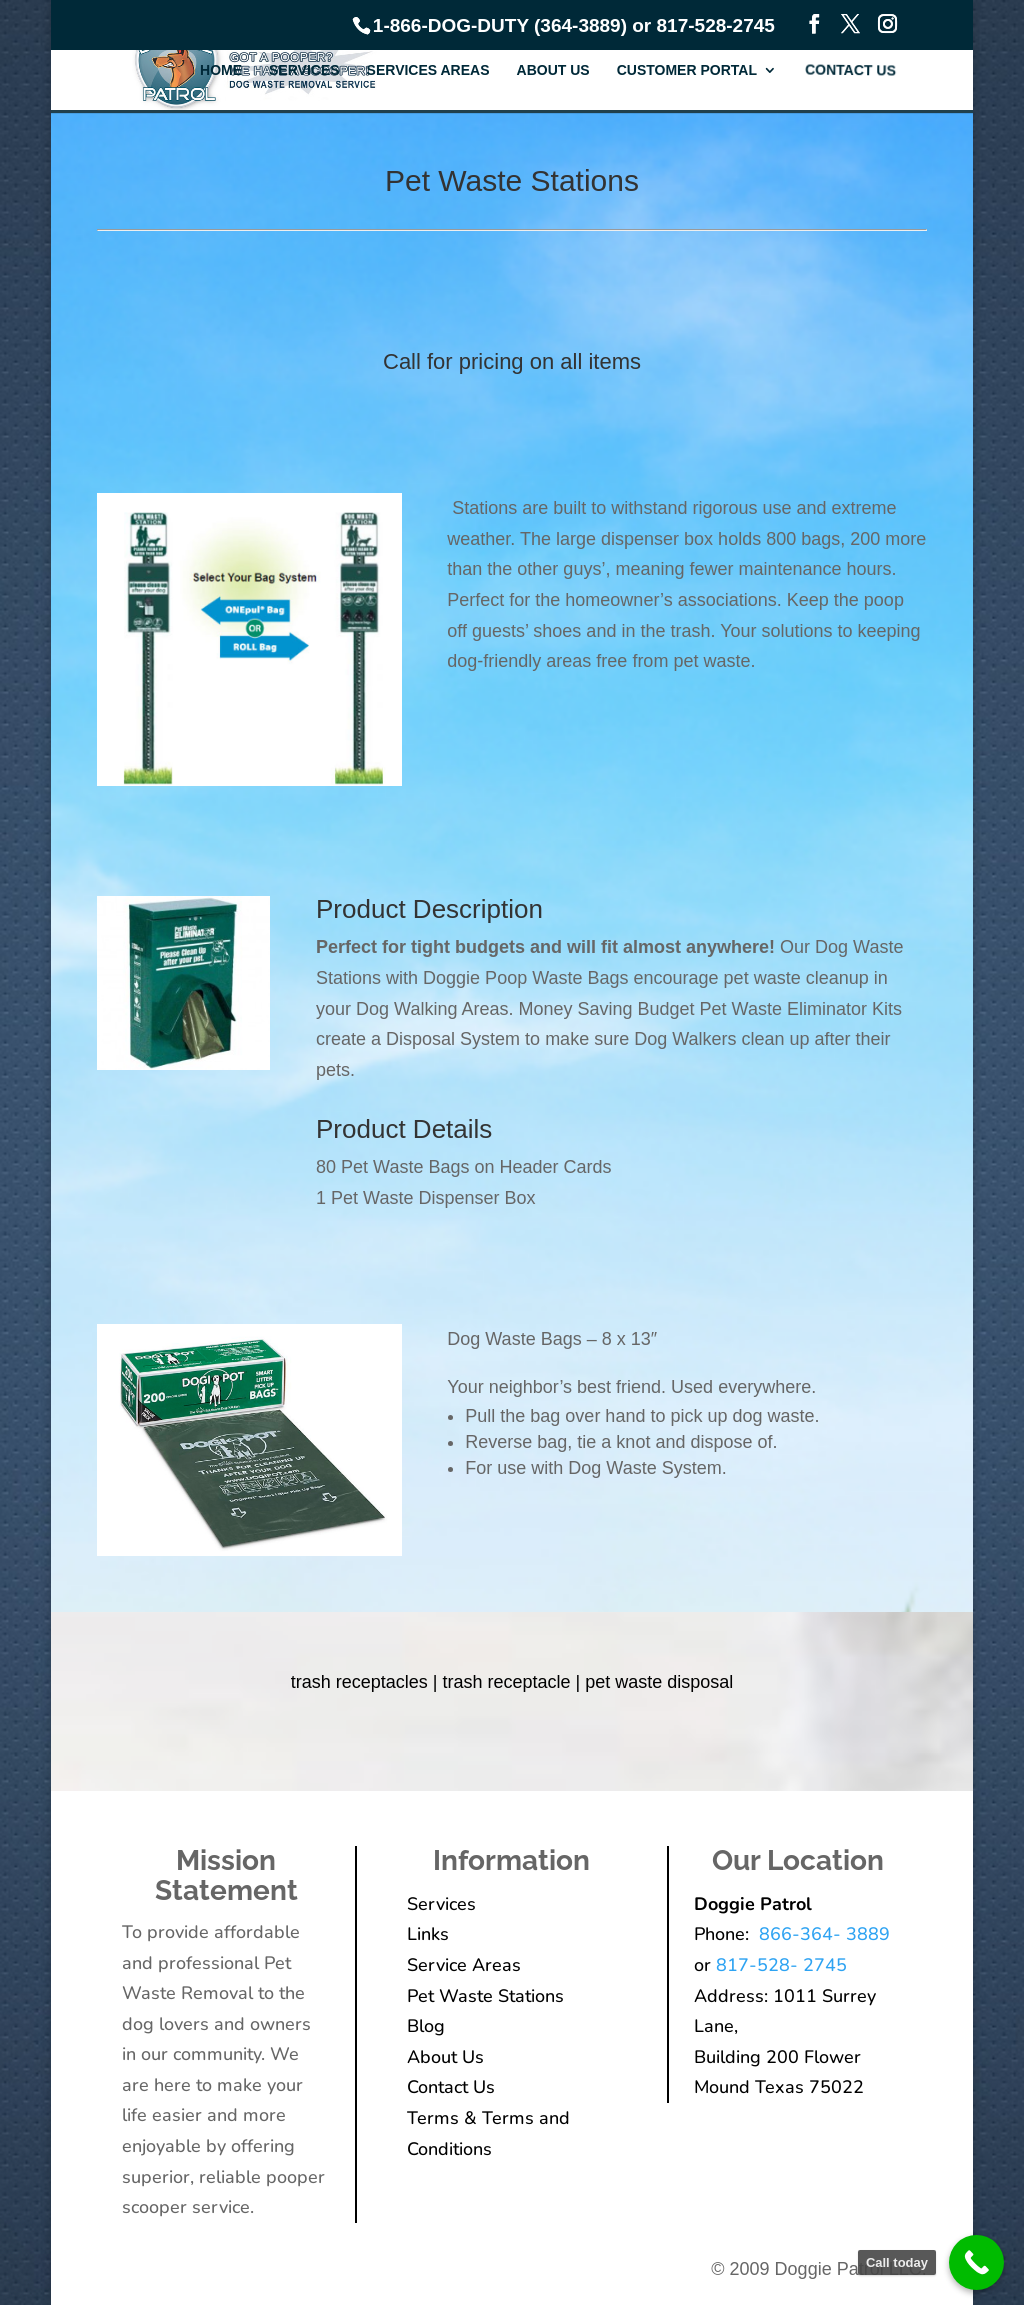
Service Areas (464, 1965)
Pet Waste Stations (485, 1996)
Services (304, 70)
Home (221, 70)
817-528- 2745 (781, 1965)
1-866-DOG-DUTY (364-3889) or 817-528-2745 (574, 25)
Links (428, 1934)
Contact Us (851, 70)
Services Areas (428, 70)
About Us (553, 70)
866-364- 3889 (822, 1934)
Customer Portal (687, 70)
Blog (426, 2026)
